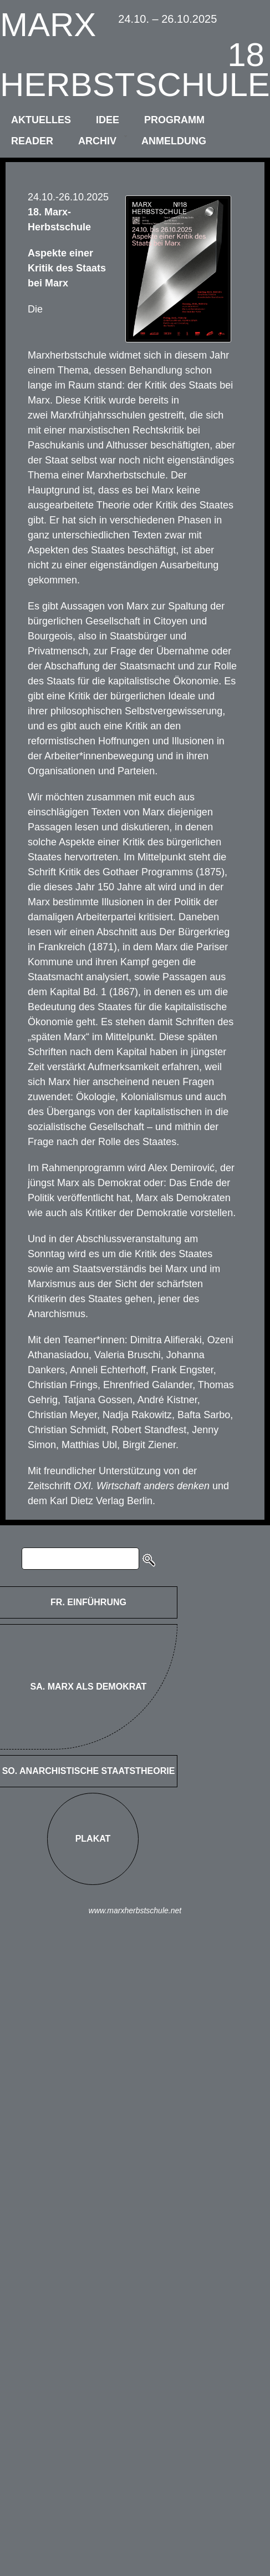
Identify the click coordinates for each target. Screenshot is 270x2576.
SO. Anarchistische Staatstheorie (88, 1771)
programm (174, 119)
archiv (97, 141)
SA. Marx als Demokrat (88, 1686)
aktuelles (41, 119)
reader (32, 141)
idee (107, 119)
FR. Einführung (88, 1602)
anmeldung (173, 141)
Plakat (93, 1838)
